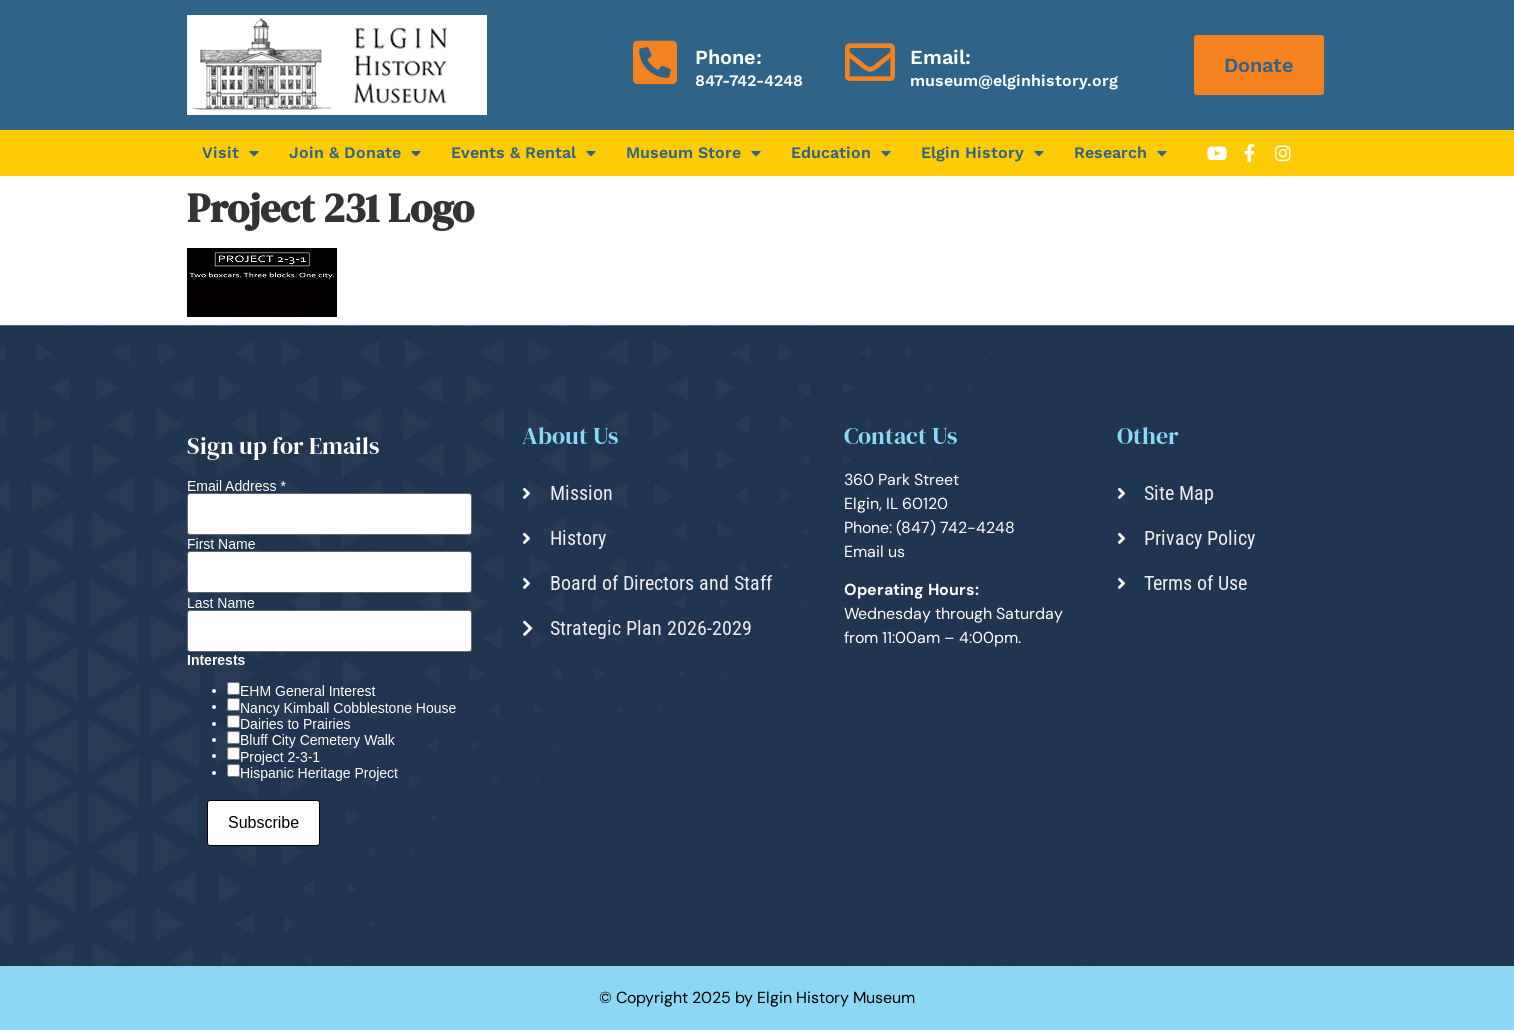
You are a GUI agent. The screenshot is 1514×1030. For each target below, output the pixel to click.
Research (1120, 153)
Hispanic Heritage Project (319, 773)
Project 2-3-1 (280, 757)
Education (841, 153)
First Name (221, 544)
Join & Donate (355, 153)
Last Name (221, 603)
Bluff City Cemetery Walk (317, 740)
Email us (874, 551)
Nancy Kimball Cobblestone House (348, 708)
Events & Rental (523, 153)
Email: (940, 57)
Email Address (236, 486)
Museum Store (693, 153)
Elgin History (982, 153)
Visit (230, 153)
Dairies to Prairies (295, 724)
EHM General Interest (307, 691)
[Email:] (870, 62)
